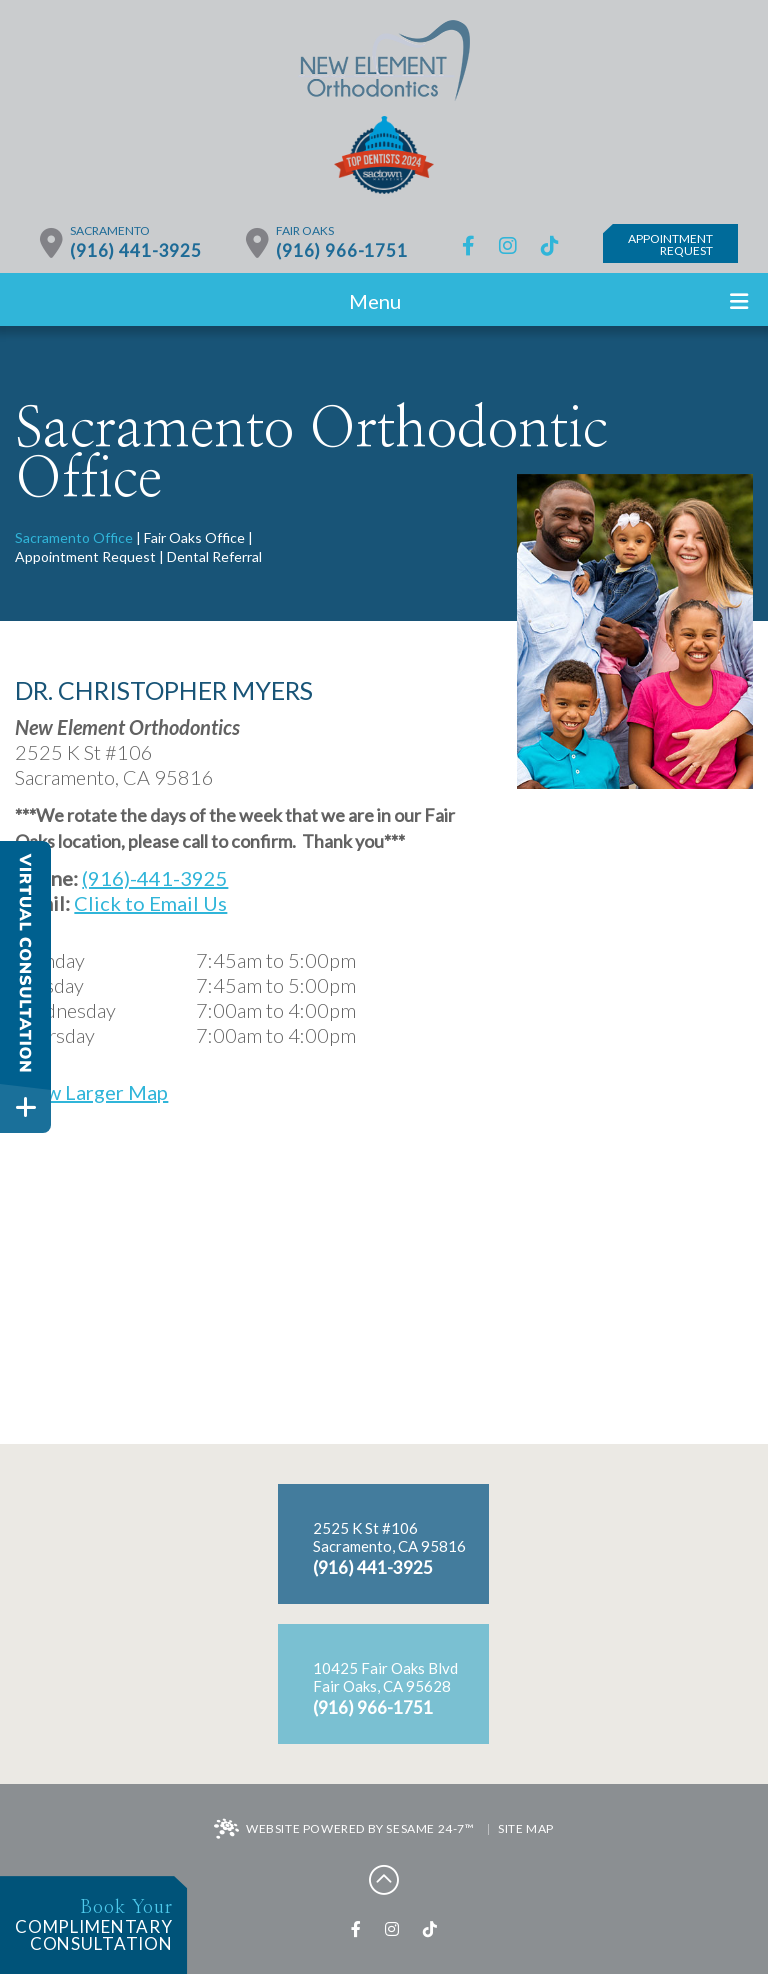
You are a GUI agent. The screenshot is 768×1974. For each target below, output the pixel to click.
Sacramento (110, 231)
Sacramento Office (74, 537)
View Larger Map (91, 1092)
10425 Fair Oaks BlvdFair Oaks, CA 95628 (385, 1677)
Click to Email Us (150, 903)
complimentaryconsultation (86, 1926)
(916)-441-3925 (155, 878)
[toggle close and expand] (25, 1107)
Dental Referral (214, 556)
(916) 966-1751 (342, 250)
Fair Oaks (305, 231)
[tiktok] (550, 245)
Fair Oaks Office (194, 537)
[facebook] (468, 245)
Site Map (526, 1828)
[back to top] (383, 1879)
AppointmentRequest (671, 244)
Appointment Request (85, 556)
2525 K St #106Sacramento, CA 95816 (389, 1537)
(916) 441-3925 (136, 250)
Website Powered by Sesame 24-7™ (344, 1830)
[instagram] (508, 245)
